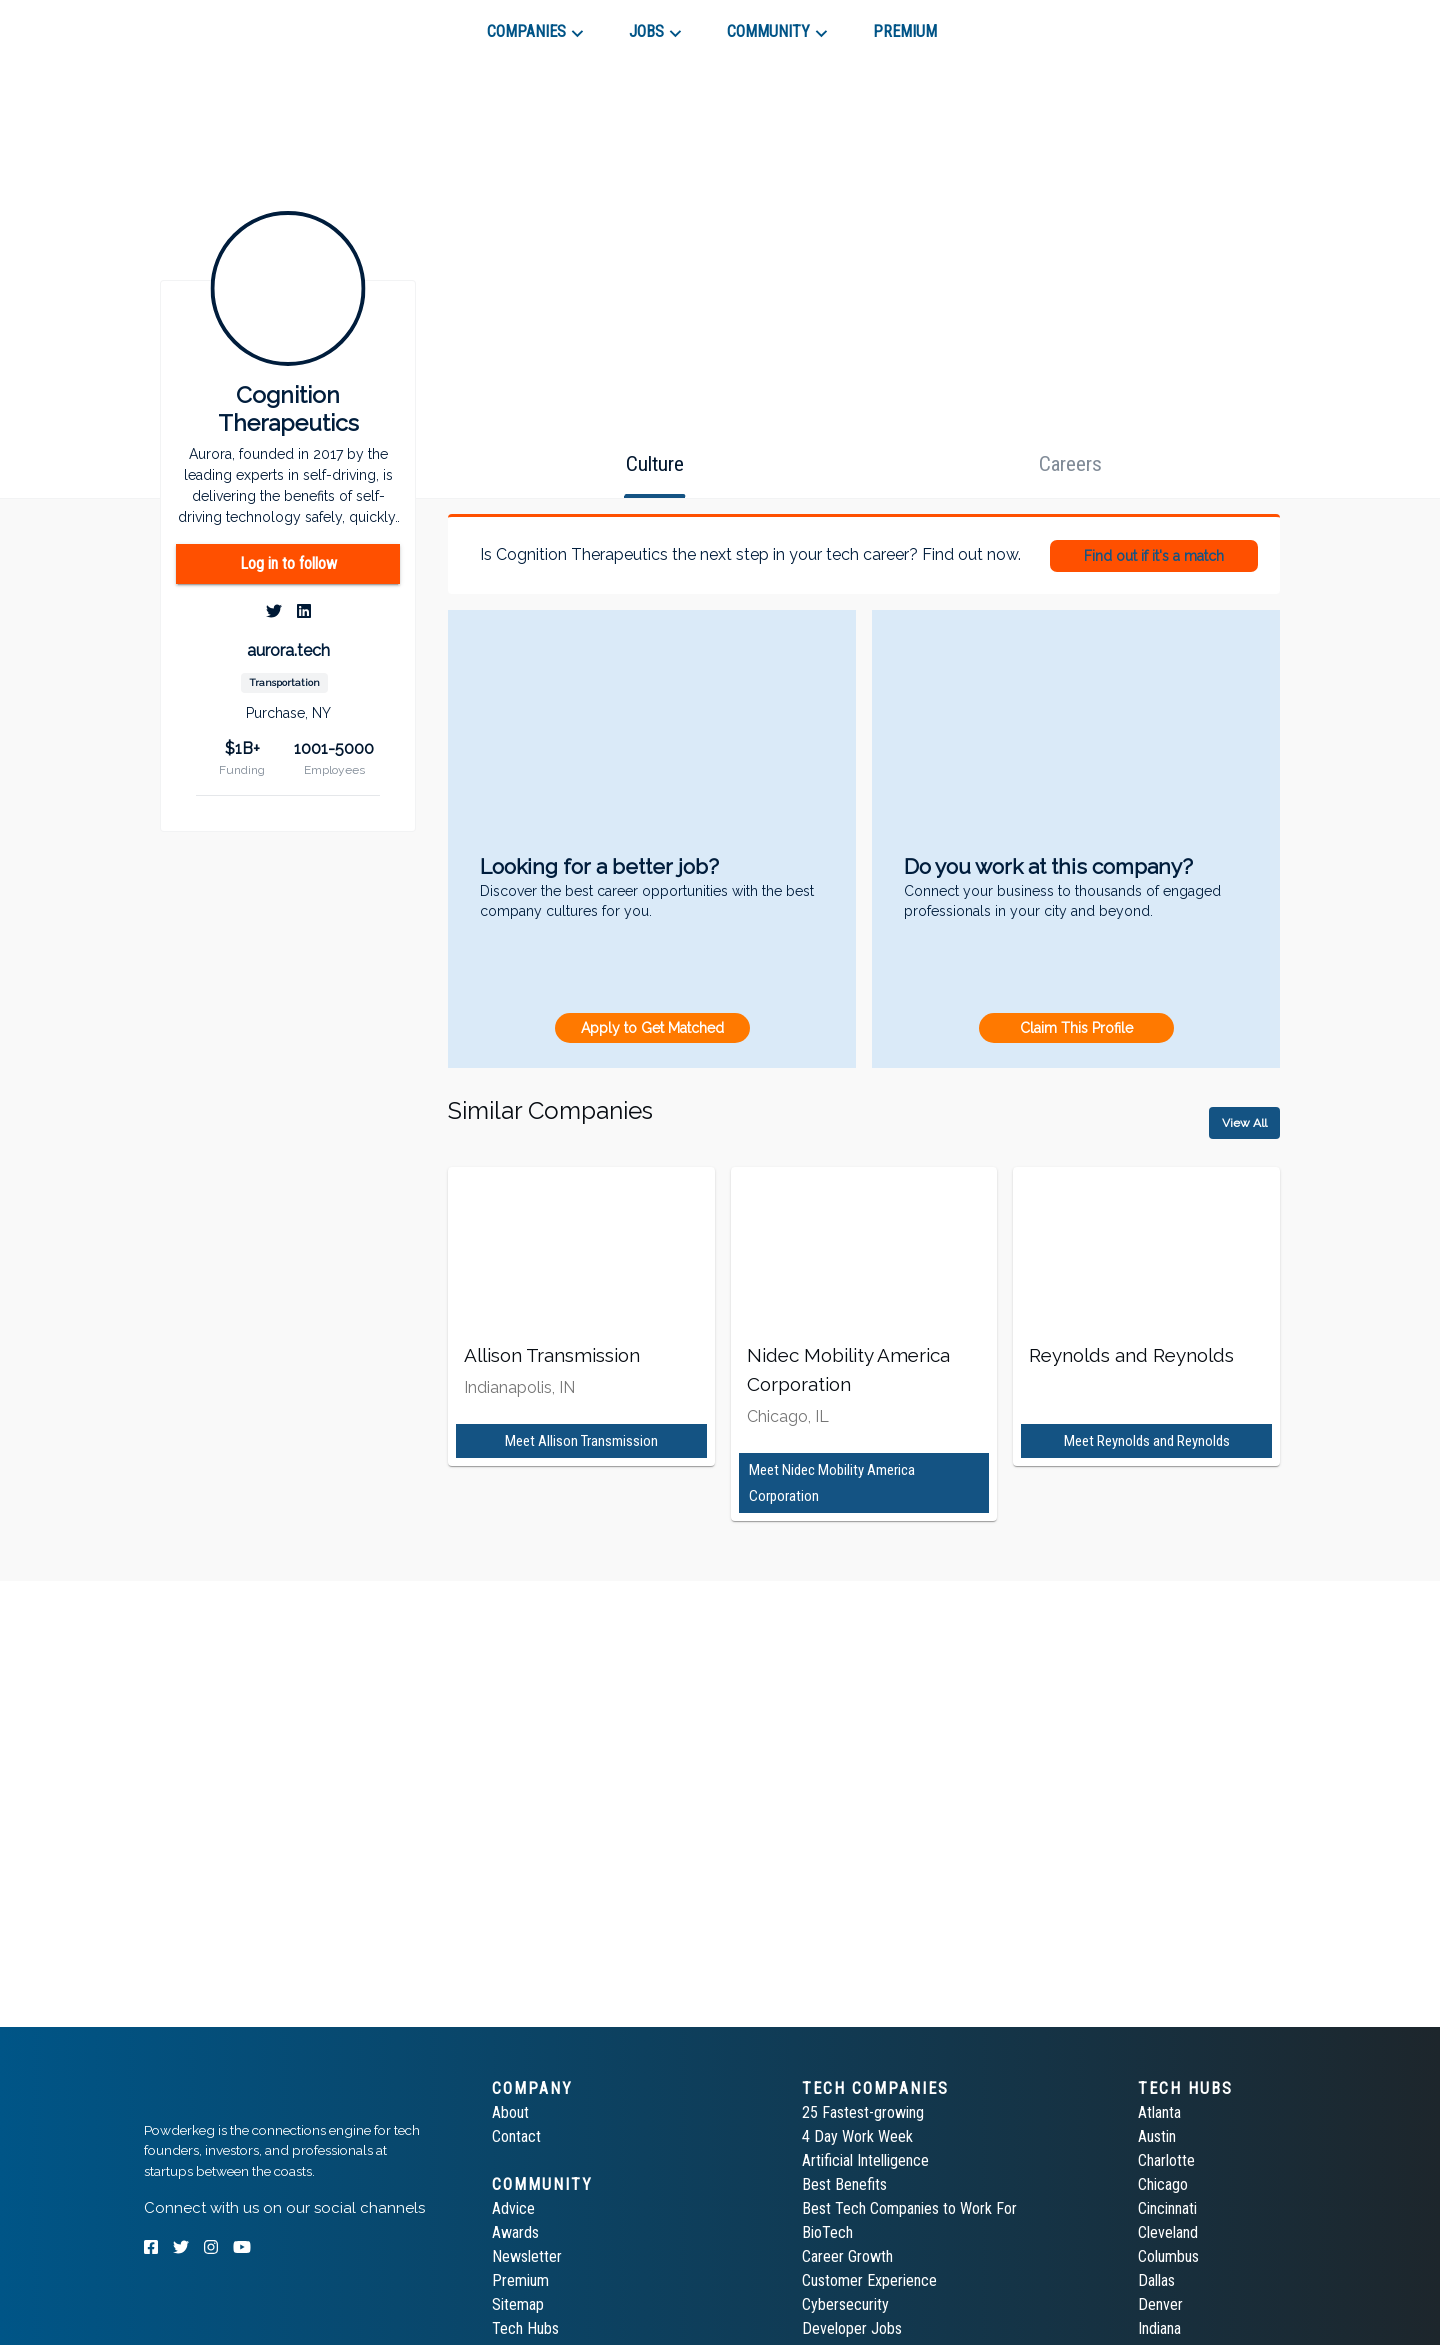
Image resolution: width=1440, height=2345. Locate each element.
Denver (1160, 2304)
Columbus (1168, 2256)
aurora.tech (288, 650)
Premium (520, 2280)
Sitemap (518, 2304)
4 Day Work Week (857, 2136)
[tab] (215, 24)
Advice (513, 2208)
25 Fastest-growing (863, 2112)
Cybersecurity (845, 2304)
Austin (1157, 2136)
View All (1244, 1123)
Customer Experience (869, 2280)
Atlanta (1159, 2112)
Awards (515, 2232)
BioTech (827, 2232)
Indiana (1159, 2328)
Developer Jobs (852, 2328)
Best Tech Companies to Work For (909, 2208)
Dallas (1156, 2280)
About (510, 2112)
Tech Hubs (525, 2328)
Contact (516, 2136)
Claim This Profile (1076, 1028)
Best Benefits (844, 2184)
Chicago (1163, 2184)
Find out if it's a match (1154, 556)
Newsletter (527, 2256)
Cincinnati (1167, 2208)
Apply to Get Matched (652, 1028)
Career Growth (847, 2256)
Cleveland (1168, 2232)
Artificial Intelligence (865, 2160)
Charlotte (1166, 2160)
